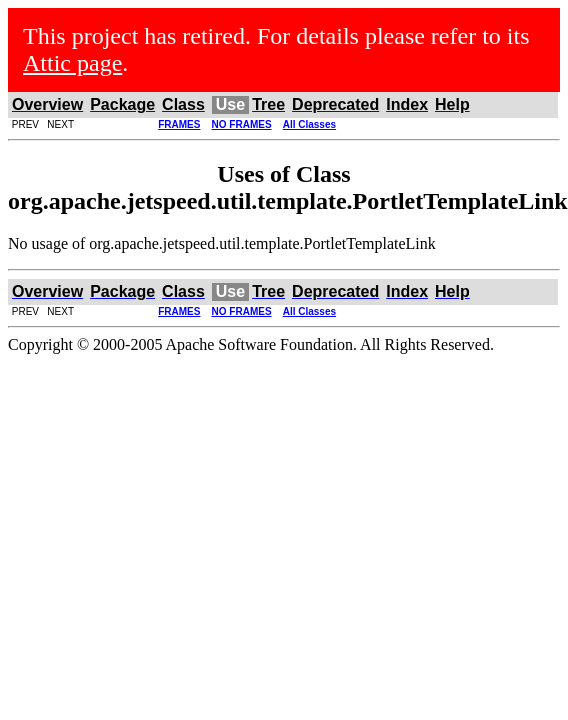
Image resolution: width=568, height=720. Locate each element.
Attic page (72, 63)
